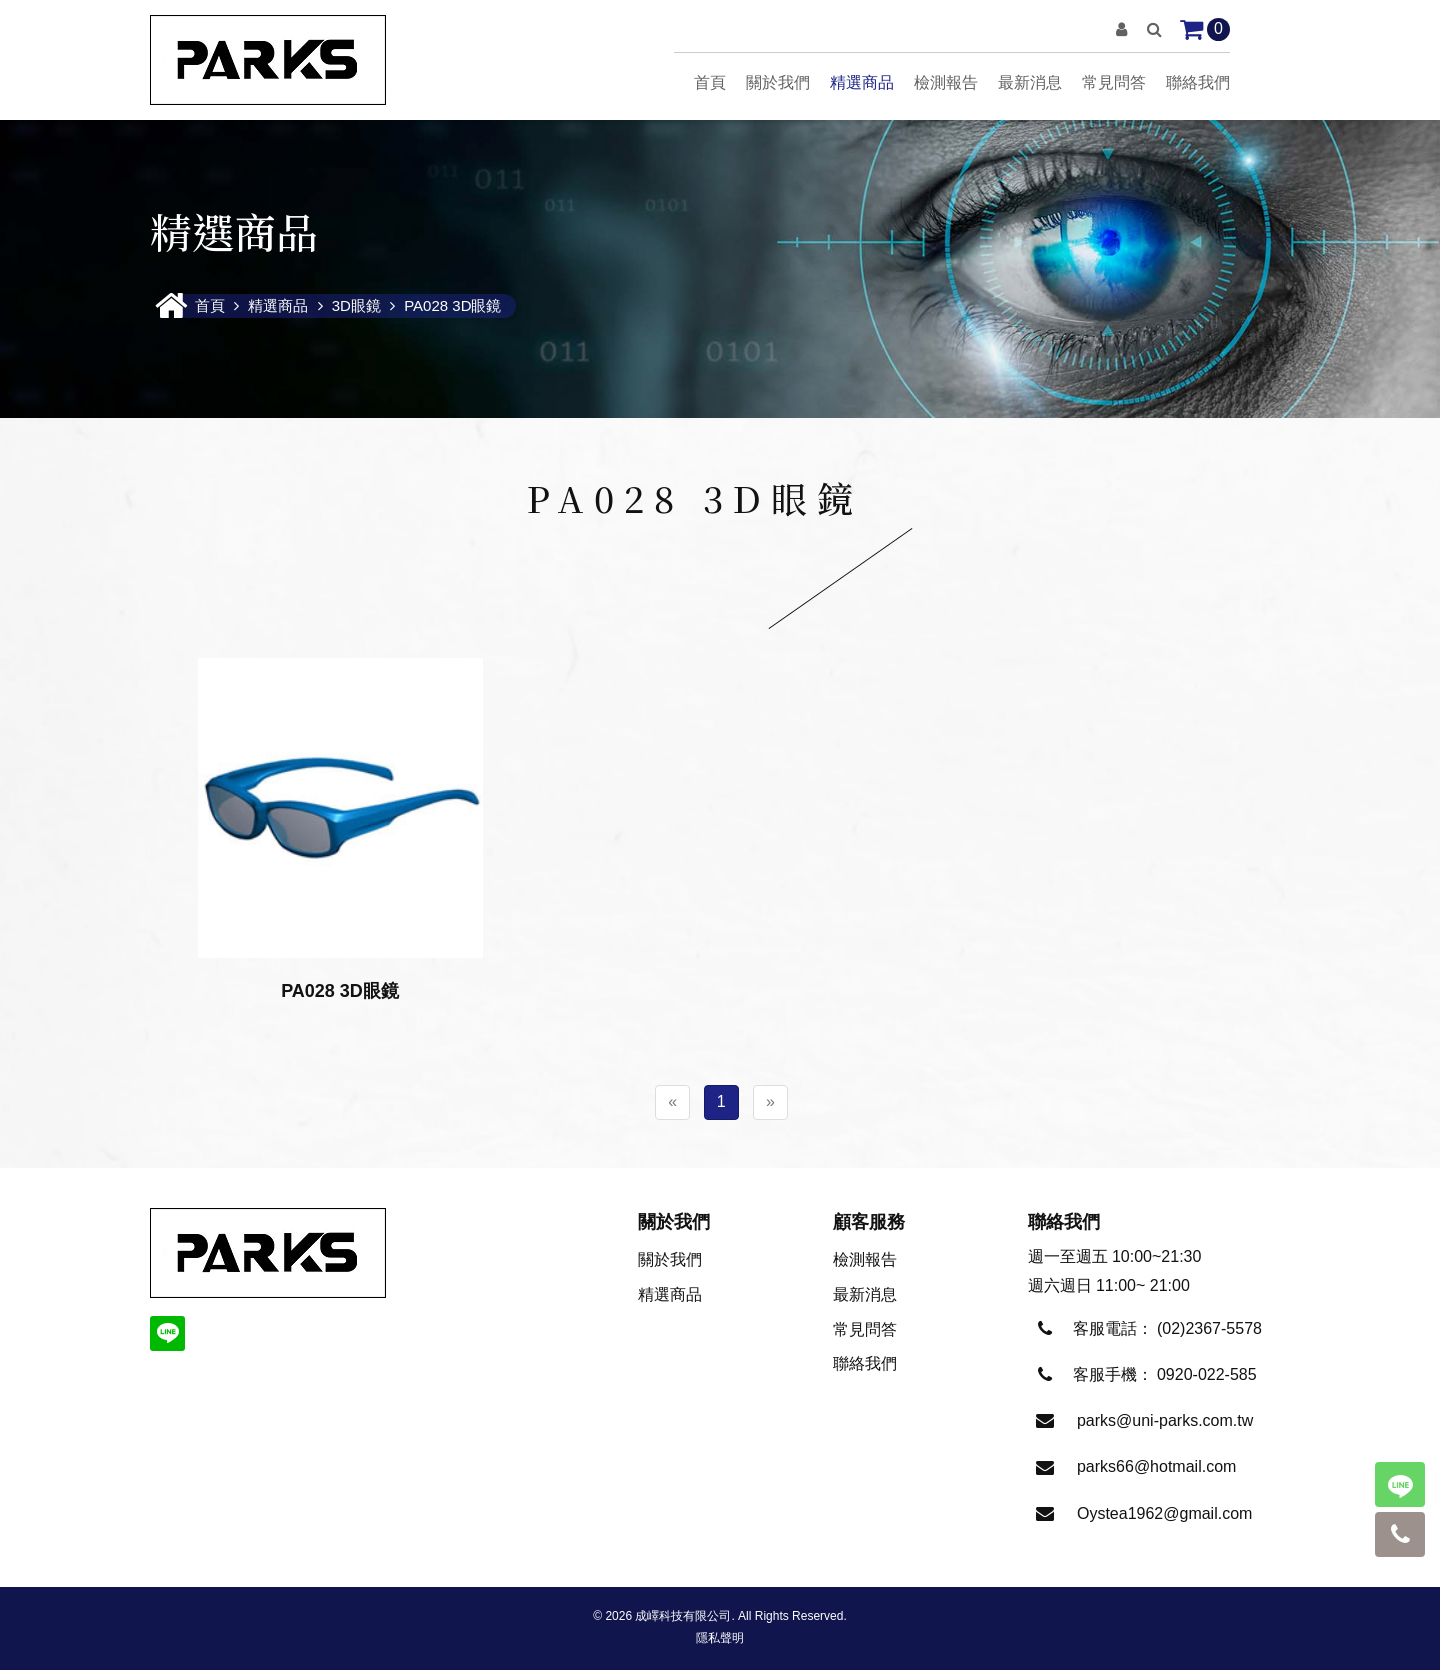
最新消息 (1030, 82)
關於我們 (778, 82)
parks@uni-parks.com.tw (1165, 1422)
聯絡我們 (1198, 82)
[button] (1121, 29)
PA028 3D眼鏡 (452, 307)
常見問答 (1114, 82)
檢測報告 (946, 82)
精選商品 (862, 82)
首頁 (710, 82)
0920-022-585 (1207, 1376)
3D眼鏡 (356, 307)
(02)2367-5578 (1209, 1330)
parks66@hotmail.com (1156, 1468)
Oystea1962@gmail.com (1164, 1515)
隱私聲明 (720, 1640)
